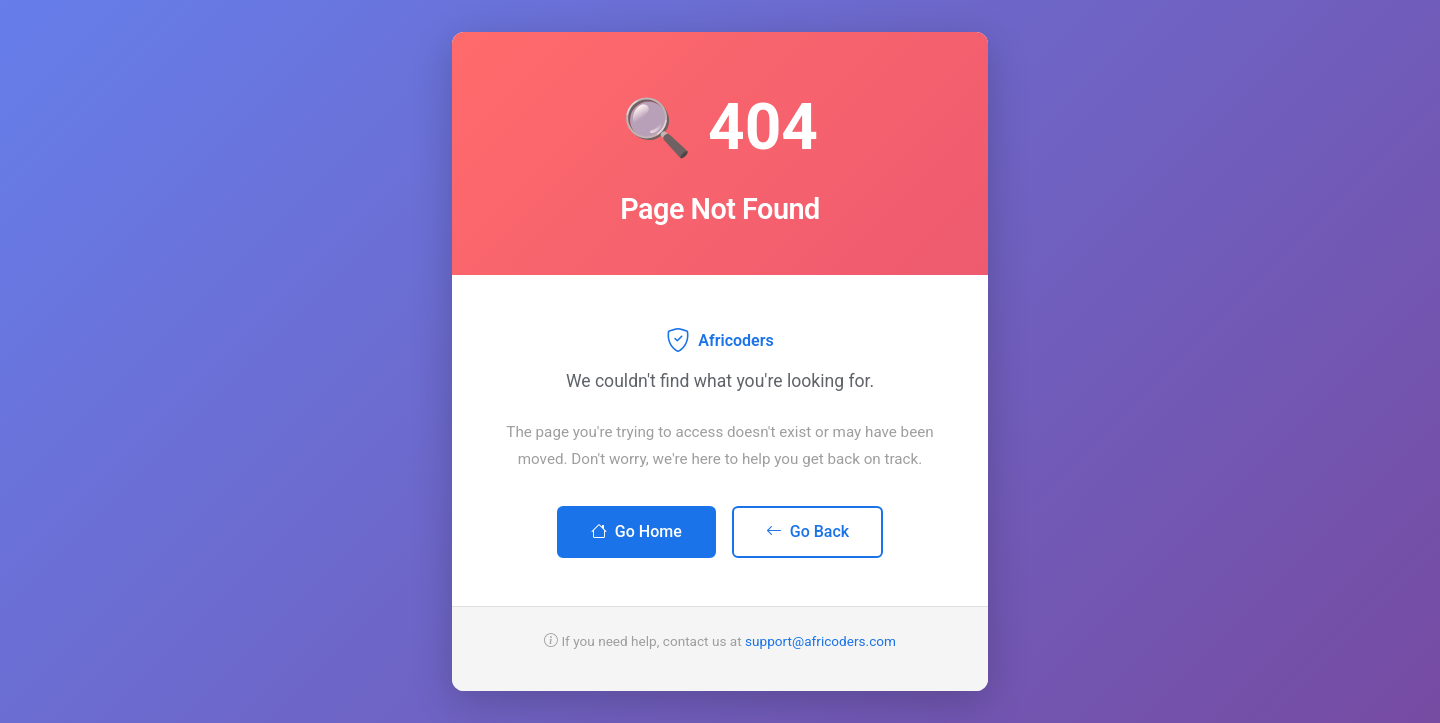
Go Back (807, 532)
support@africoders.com (820, 641)
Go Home (636, 532)
